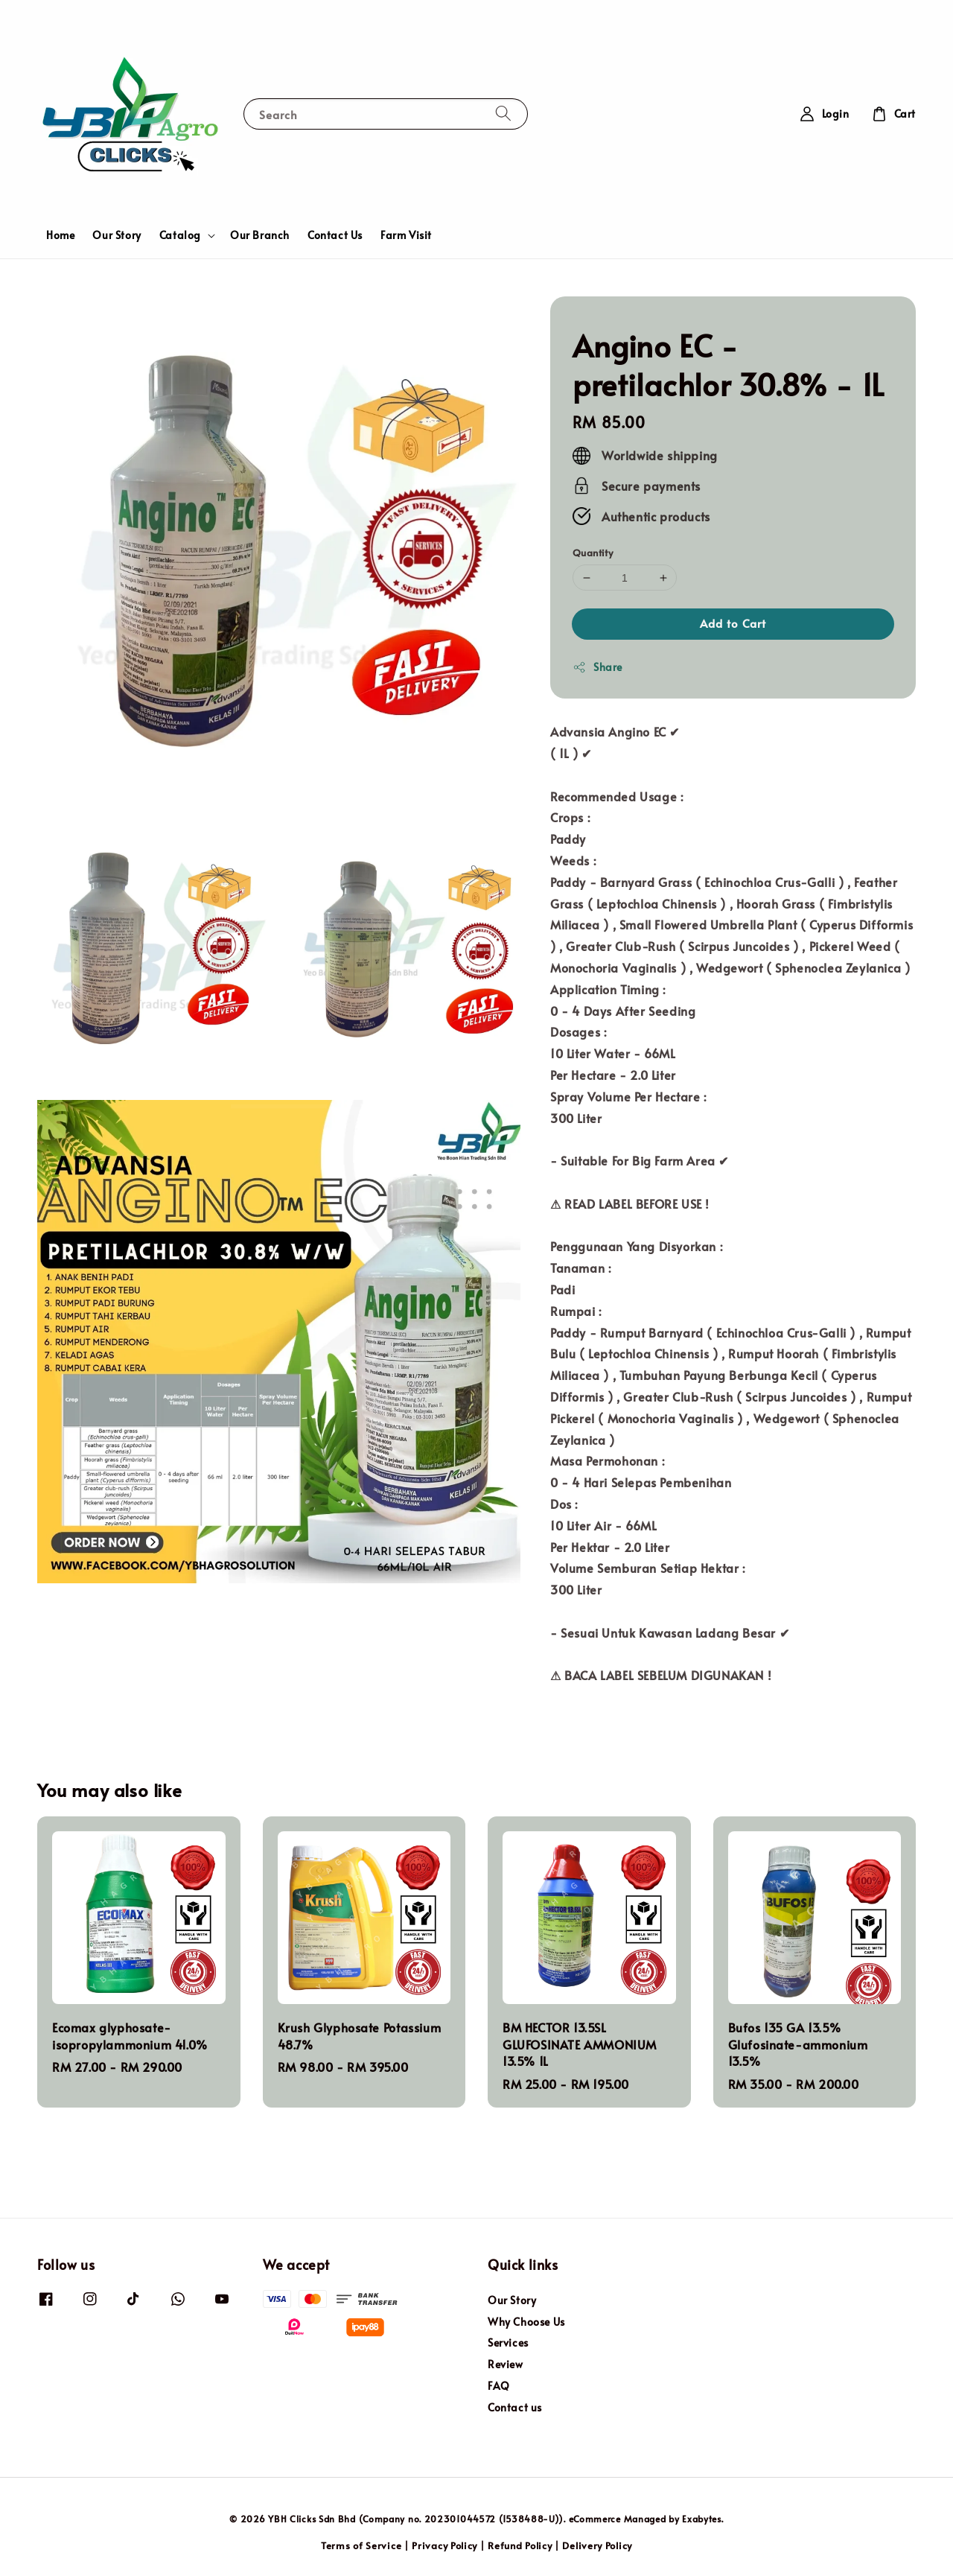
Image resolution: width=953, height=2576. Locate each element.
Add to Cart (733, 623)
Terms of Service (361, 2545)
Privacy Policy (444, 2545)
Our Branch (260, 235)
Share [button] (597, 667)
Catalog (180, 235)
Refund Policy (520, 2545)
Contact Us (335, 235)
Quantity (593, 552)
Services (508, 2342)
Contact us (515, 2407)
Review (505, 2364)
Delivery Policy (597, 2545)
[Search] (503, 113)
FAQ (499, 2386)
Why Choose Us (526, 2322)
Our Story (116, 235)
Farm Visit (406, 235)
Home (60, 235)
